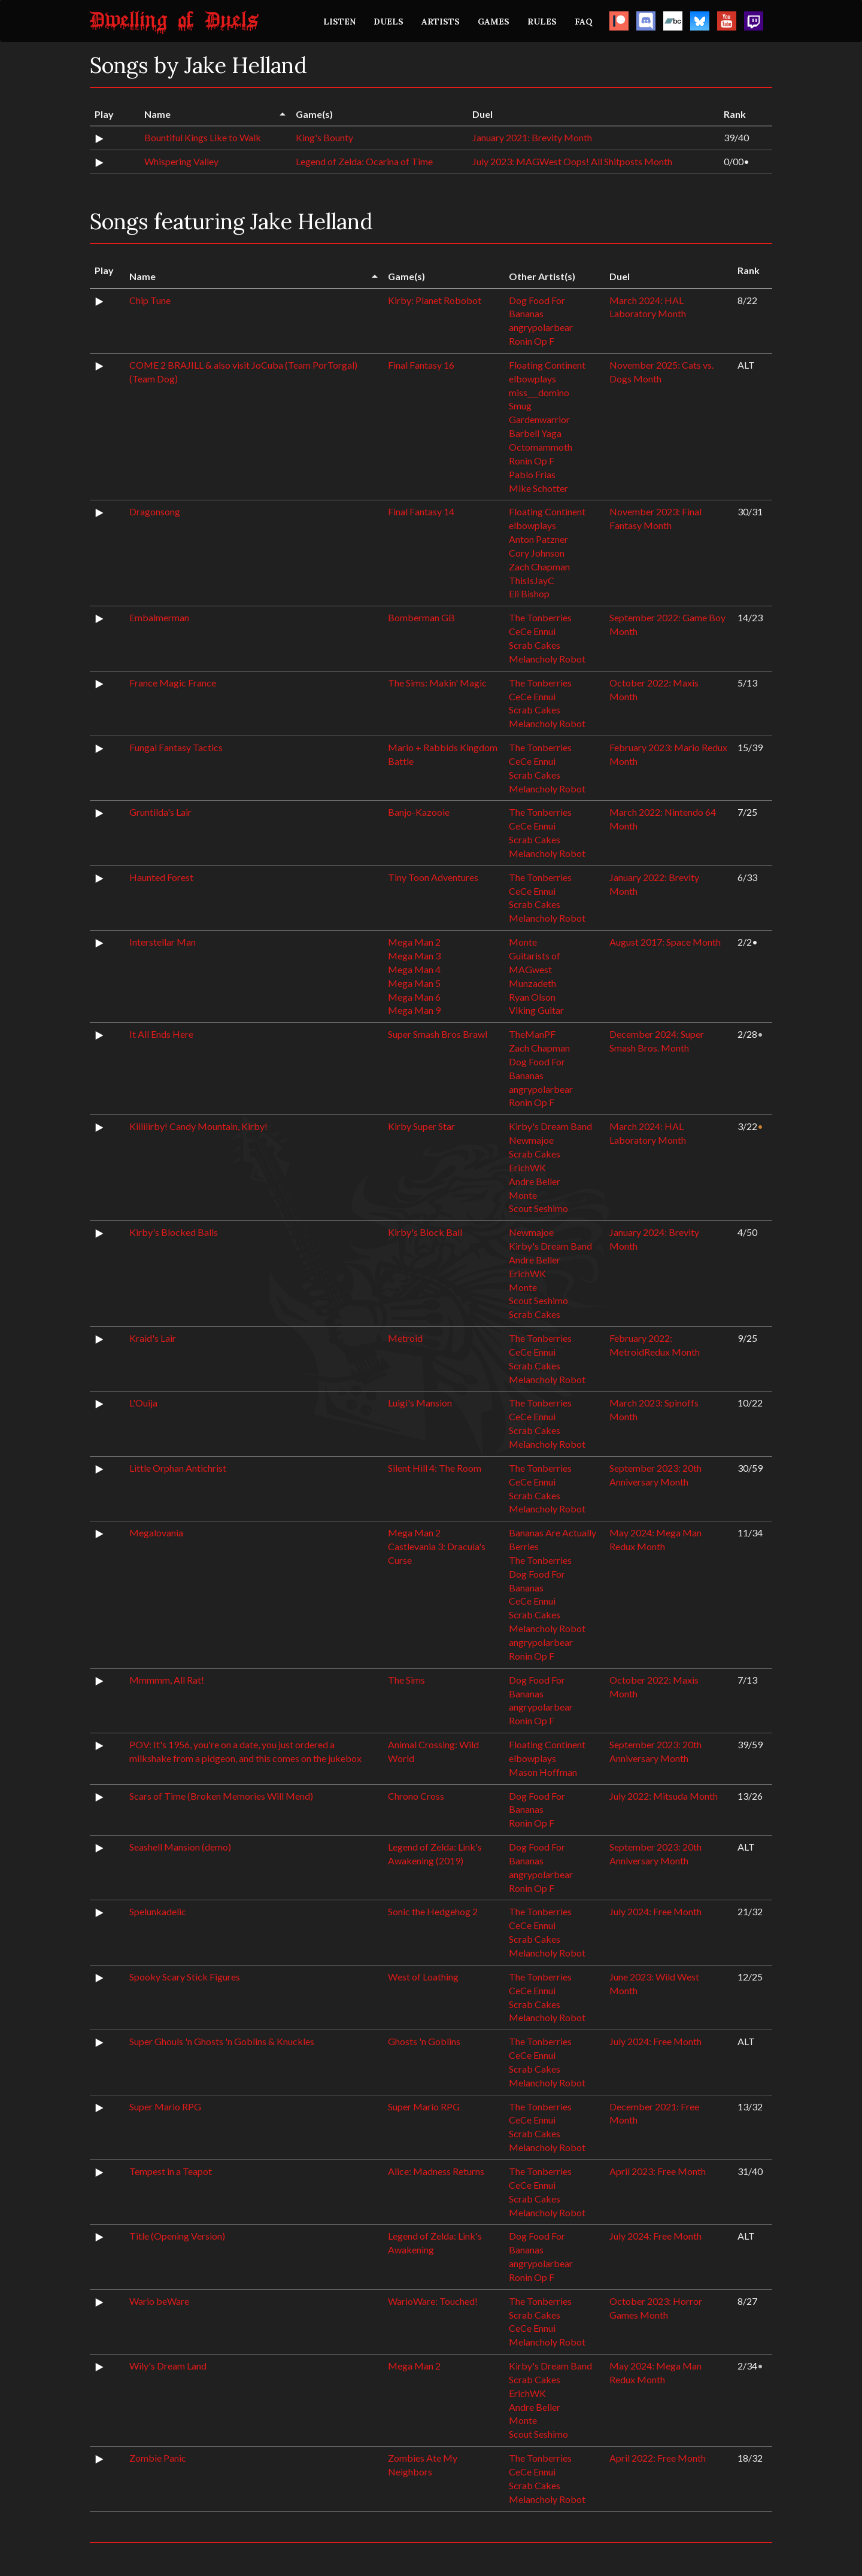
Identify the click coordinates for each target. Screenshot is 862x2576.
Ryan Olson (532, 997)
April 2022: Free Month (657, 2457)
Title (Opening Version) (177, 2235)
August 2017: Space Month (665, 941)
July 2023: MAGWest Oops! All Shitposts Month (572, 161)
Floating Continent (547, 364)
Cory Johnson (536, 552)
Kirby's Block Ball (425, 1232)
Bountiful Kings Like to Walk (202, 137)
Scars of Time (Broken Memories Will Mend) (221, 1796)
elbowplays (532, 378)
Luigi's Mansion (420, 1402)
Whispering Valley (181, 161)
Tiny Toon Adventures (433, 877)
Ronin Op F (531, 341)
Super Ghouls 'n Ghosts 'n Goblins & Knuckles (221, 2041)
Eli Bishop (529, 593)
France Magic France (172, 682)
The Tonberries (540, 617)
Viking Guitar (536, 1010)
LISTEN (339, 21)
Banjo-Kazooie (419, 812)
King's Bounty (324, 137)
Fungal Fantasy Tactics (176, 747)
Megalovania (156, 1532)
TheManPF (532, 1034)
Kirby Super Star (421, 1126)
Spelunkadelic (157, 1911)
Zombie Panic (157, 2457)
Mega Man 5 (414, 983)
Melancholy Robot (547, 658)
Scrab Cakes (534, 645)
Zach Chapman (539, 566)
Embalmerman (159, 617)
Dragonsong (154, 511)
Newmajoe (531, 1140)
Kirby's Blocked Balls (173, 1232)
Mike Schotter (538, 488)
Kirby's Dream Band (550, 1126)
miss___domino (539, 392)
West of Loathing (423, 1976)
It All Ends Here (161, 1034)
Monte (523, 941)
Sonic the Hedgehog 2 (433, 1911)
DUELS (388, 21)
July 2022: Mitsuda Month (663, 1796)
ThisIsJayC (531, 580)
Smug (520, 405)
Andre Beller (534, 1181)
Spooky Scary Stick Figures (184, 1976)
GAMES (493, 21)
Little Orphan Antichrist (177, 1468)
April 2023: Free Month (657, 2171)
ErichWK (527, 1167)
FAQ (584, 21)
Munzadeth (532, 983)
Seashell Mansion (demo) (180, 1846)
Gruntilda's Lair (160, 812)
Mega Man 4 (414, 969)
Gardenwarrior (539, 419)
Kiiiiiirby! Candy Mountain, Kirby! (198, 1126)
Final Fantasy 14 (421, 511)
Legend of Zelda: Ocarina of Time (364, 161)
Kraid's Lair (152, 1338)
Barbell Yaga (535, 433)
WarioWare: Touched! (433, 2301)
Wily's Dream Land (168, 2365)
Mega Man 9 (414, 1010)
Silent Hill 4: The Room (434, 1468)
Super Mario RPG (165, 2106)
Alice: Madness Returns (436, 2171)
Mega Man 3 (414, 955)
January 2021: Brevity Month (532, 137)
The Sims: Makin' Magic (437, 682)
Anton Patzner (538, 539)
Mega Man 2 (414, 941)
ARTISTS (440, 21)
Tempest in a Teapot (170, 2171)
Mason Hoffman (543, 1772)
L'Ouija (143, 1402)
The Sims (406, 1679)
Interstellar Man (162, 941)
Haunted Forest (161, 877)
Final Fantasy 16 (421, 364)
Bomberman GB (421, 617)
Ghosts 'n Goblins (424, 2041)
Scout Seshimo (538, 1208)
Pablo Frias (532, 474)
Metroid (405, 1338)
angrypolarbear (541, 327)
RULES (542, 21)
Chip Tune (150, 300)
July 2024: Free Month (655, 1911)
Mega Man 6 (414, 997)
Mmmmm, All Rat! (166, 1679)
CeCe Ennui (532, 631)
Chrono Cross (416, 1796)
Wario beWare (159, 2301)
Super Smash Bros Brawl (437, 1034)
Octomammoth (540, 446)
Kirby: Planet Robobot (434, 300)
